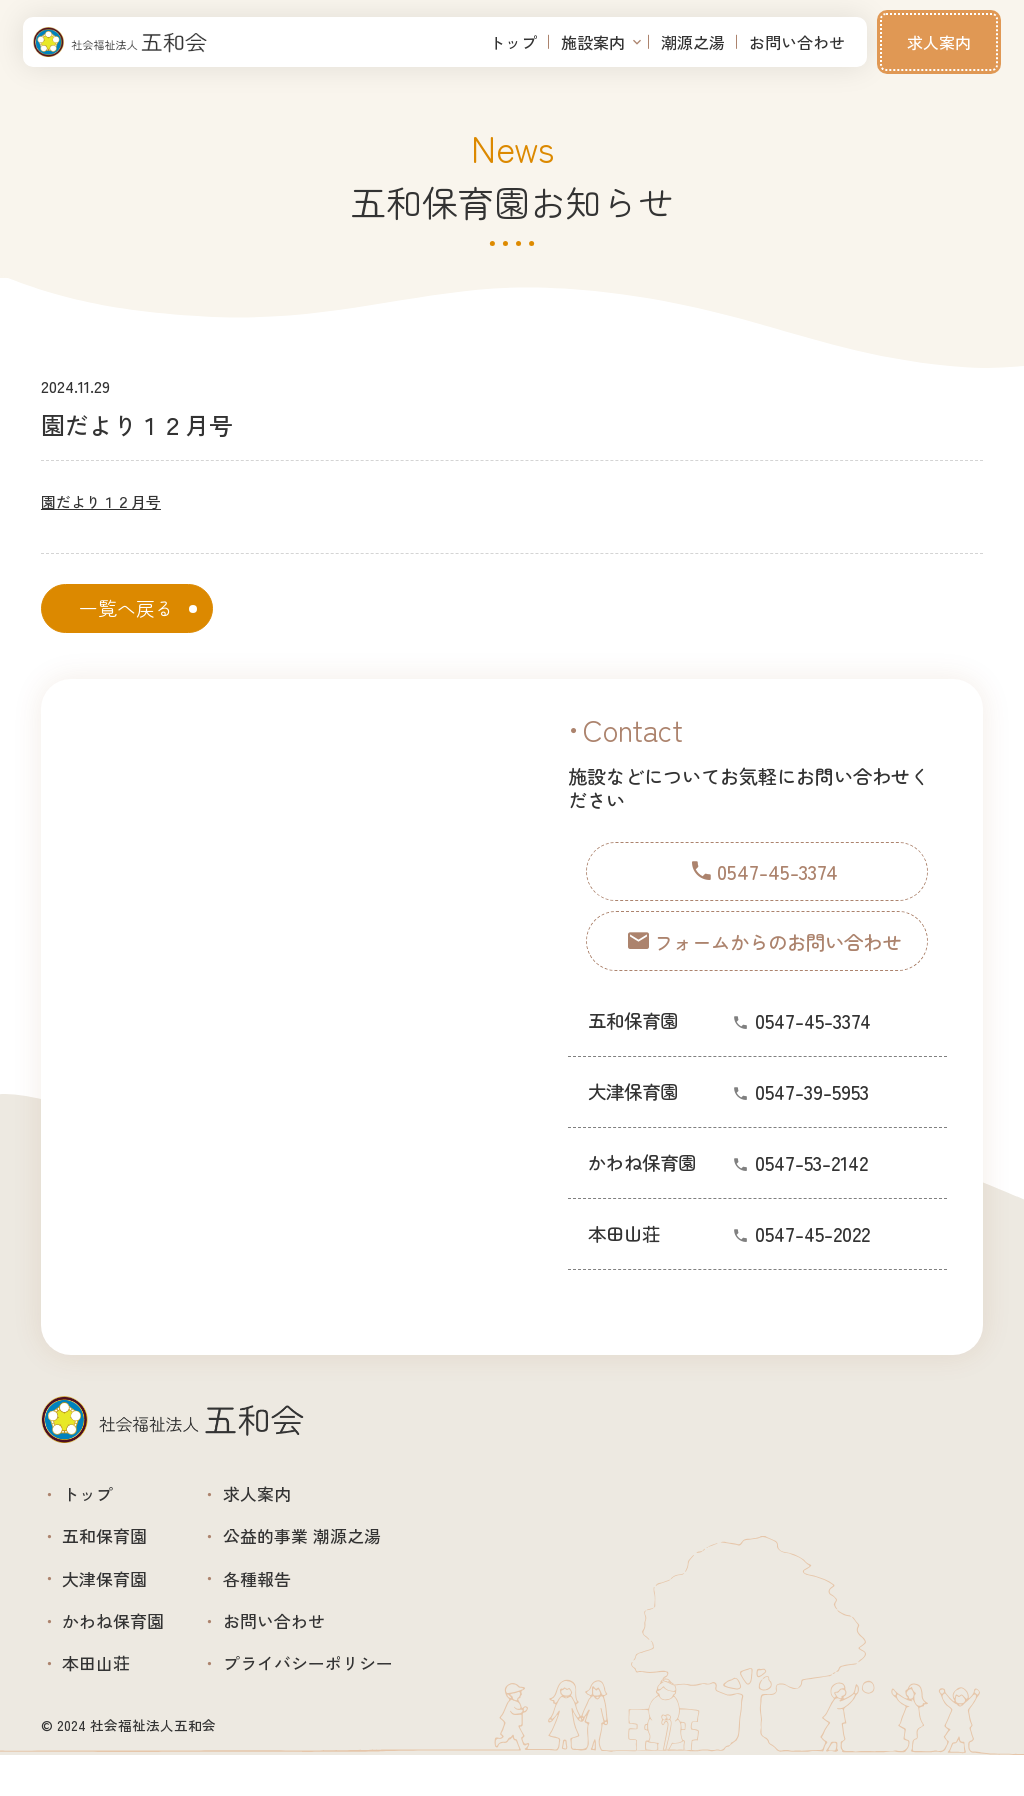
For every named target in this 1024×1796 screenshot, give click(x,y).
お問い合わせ (797, 42)
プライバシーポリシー (348, 1700)
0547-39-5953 (812, 1114)
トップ (513, 42)
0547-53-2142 (811, 1185)
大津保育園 (116, 1600)
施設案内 (593, 42)
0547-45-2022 (812, 1256)
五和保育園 (116, 1550)
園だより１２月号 (105, 501)
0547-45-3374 (813, 1043)
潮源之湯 (693, 42)
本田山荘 (106, 1700)
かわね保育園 (126, 1650)
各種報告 (288, 1600)
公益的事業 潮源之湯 (341, 1550)
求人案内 (939, 42)
